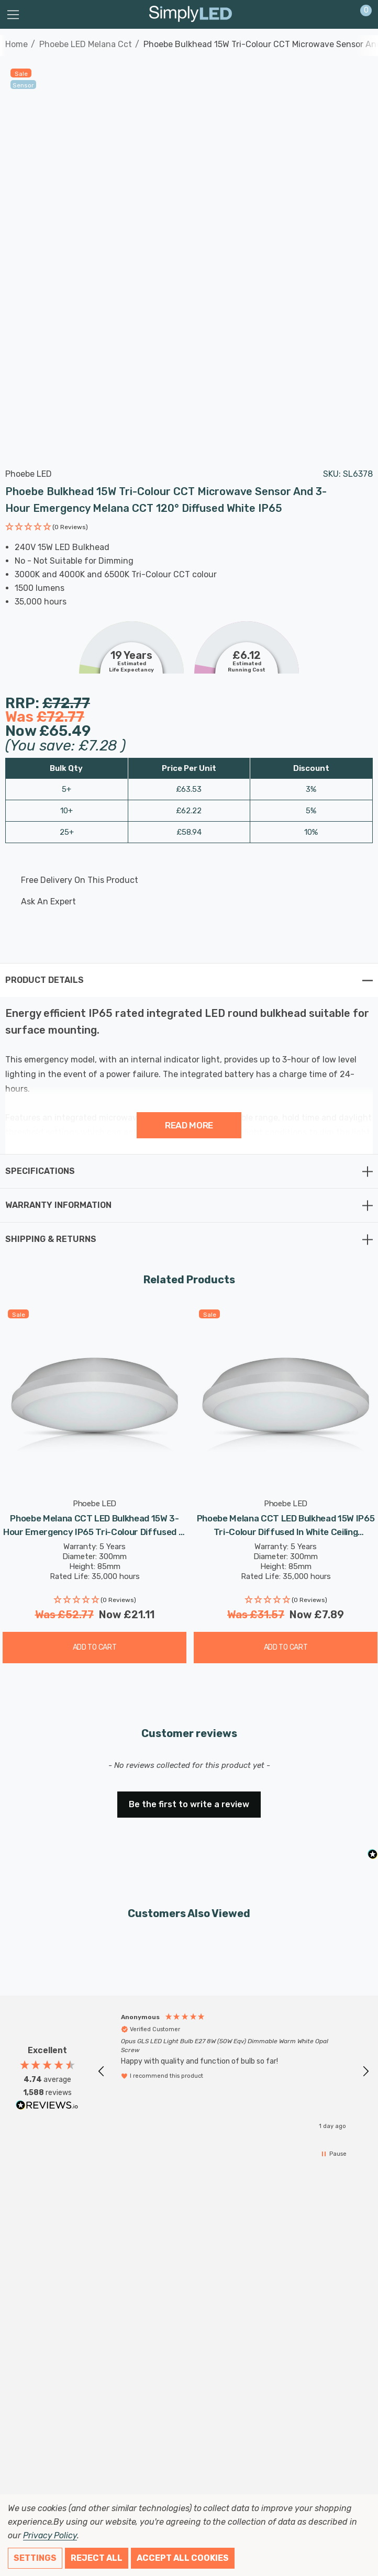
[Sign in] (341, 14)
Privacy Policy (50, 2535)
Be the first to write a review (189, 1804)
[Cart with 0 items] (360, 14)
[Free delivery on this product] (179, 880)
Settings (35, 2558)
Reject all (97, 2558)
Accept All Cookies (183, 2558)
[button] (46, 528)
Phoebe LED (28, 474)
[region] (233, 2071)
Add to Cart (95, 1647)
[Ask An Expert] (179, 901)
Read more (189, 1125)
